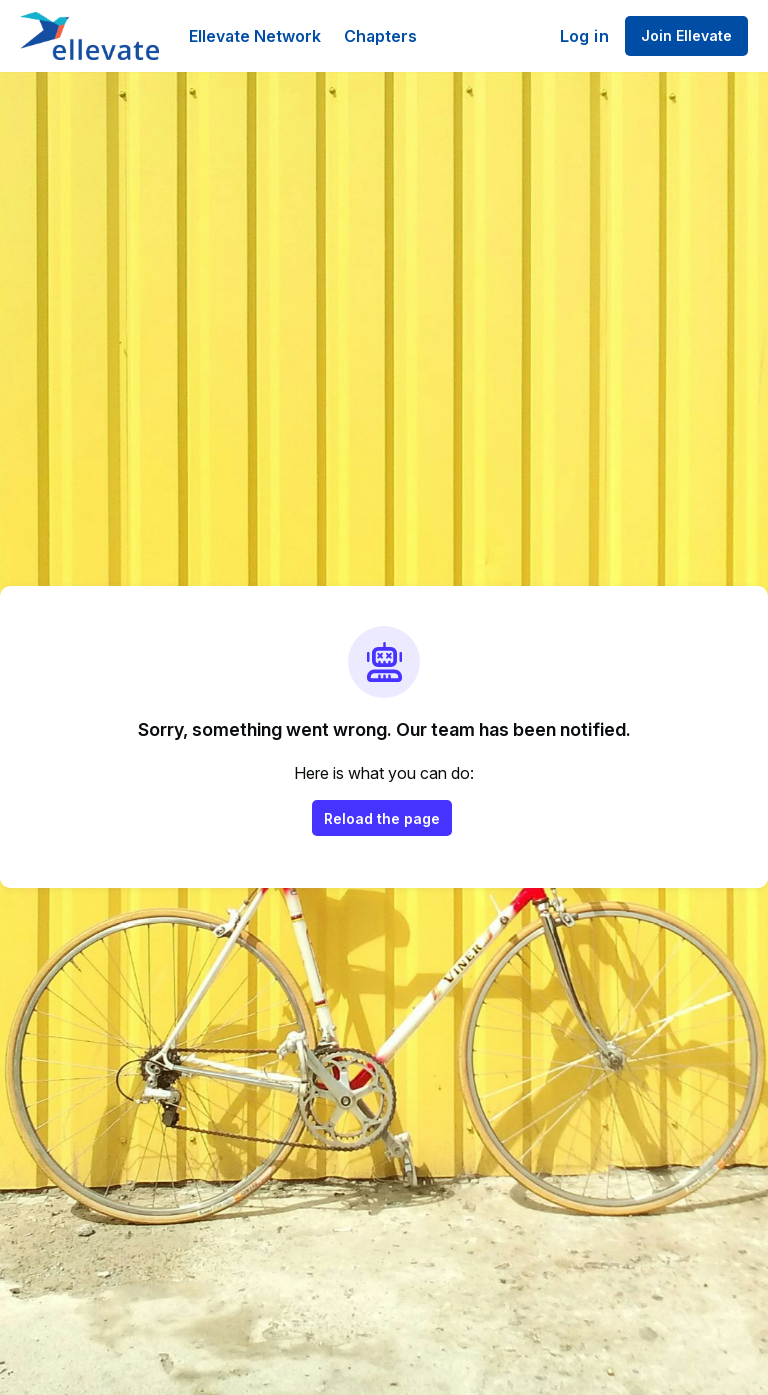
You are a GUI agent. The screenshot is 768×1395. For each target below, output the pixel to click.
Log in (584, 36)
